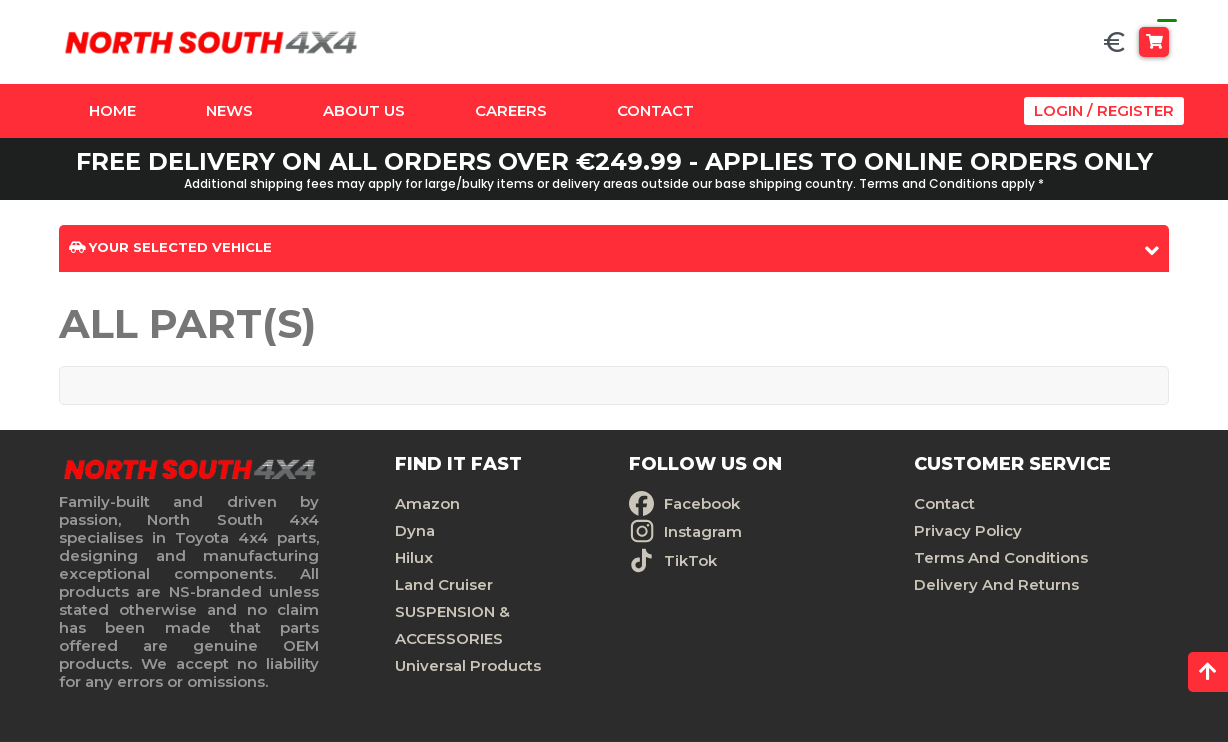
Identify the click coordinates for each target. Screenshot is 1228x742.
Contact (655, 110)
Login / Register (1104, 110)
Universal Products (468, 665)
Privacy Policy (968, 530)
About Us (364, 110)
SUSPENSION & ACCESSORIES (452, 625)
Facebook (702, 503)
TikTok (690, 560)
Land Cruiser (444, 584)
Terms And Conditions (1001, 557)
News (229, 110)
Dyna (415, 530)
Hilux (414, 557)
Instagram (703, 531)
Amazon (427, 503)
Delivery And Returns (996, 584)
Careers (511, 110)
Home (112, 110)
